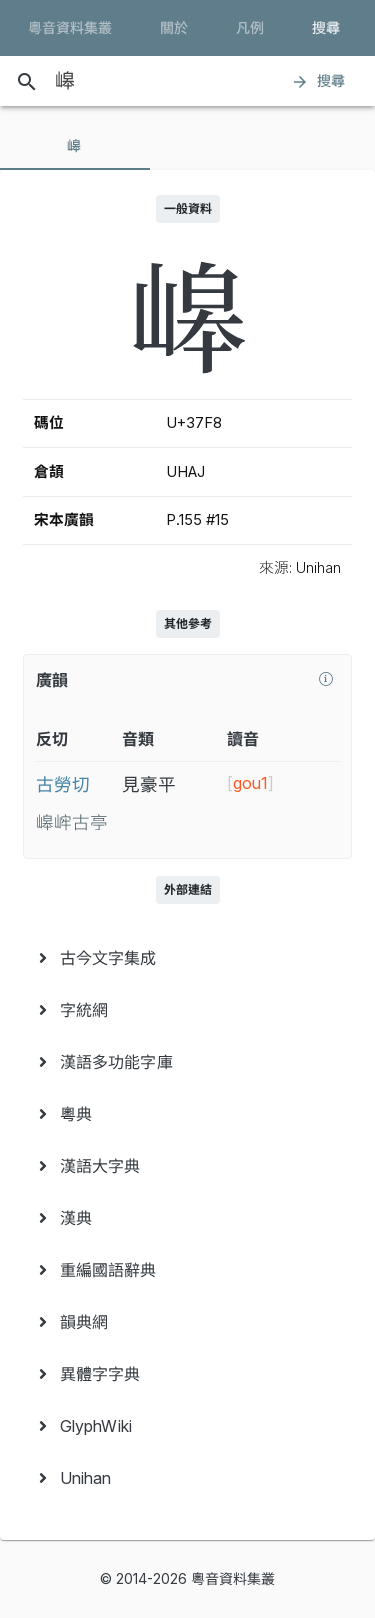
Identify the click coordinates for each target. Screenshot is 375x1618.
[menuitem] (187, 958)
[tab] (75, 146)
